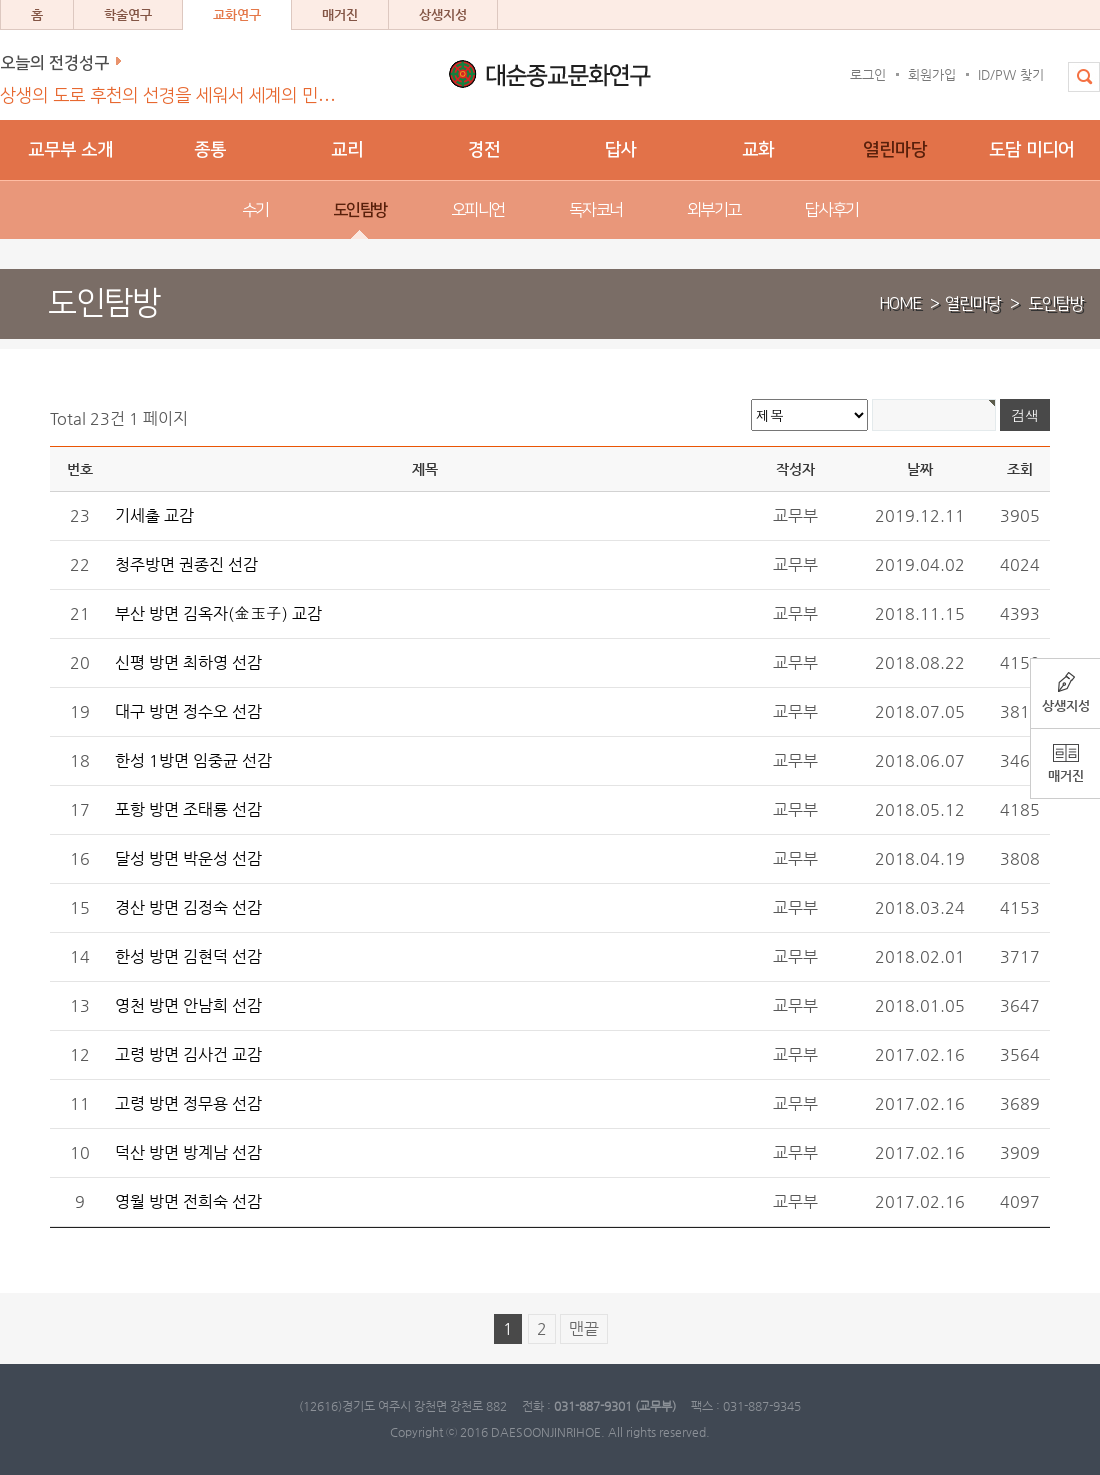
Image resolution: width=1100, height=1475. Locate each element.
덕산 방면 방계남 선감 (188, 1152)
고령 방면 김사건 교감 (188, 1054)
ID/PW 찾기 (1011, 74)
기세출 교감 (154, 515)
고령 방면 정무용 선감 (188, 1103)
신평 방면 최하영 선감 (188, 662)
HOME (900, 304)
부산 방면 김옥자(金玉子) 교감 (218, 613)
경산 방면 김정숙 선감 (188, 907)
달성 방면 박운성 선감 (188, 858)
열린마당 (973, 304)
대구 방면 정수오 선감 (188, 711)
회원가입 (932, 74)
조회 (1020, 469)
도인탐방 (1056, 304)
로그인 (868, 74)
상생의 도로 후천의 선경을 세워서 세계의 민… (168, 96)
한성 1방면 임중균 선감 (193, 760)
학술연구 (128, 14)
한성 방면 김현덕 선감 (188, 956)
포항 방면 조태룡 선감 (188, 809)
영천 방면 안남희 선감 (188, 1005)
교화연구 (237, 14)
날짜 (920, 469)
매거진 (340, 14)
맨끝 (584, 1328)
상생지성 (443, 14)
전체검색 (1077, 87)
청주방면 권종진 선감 (186, 564)
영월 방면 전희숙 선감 (188, 1201)
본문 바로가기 (0, 0)
